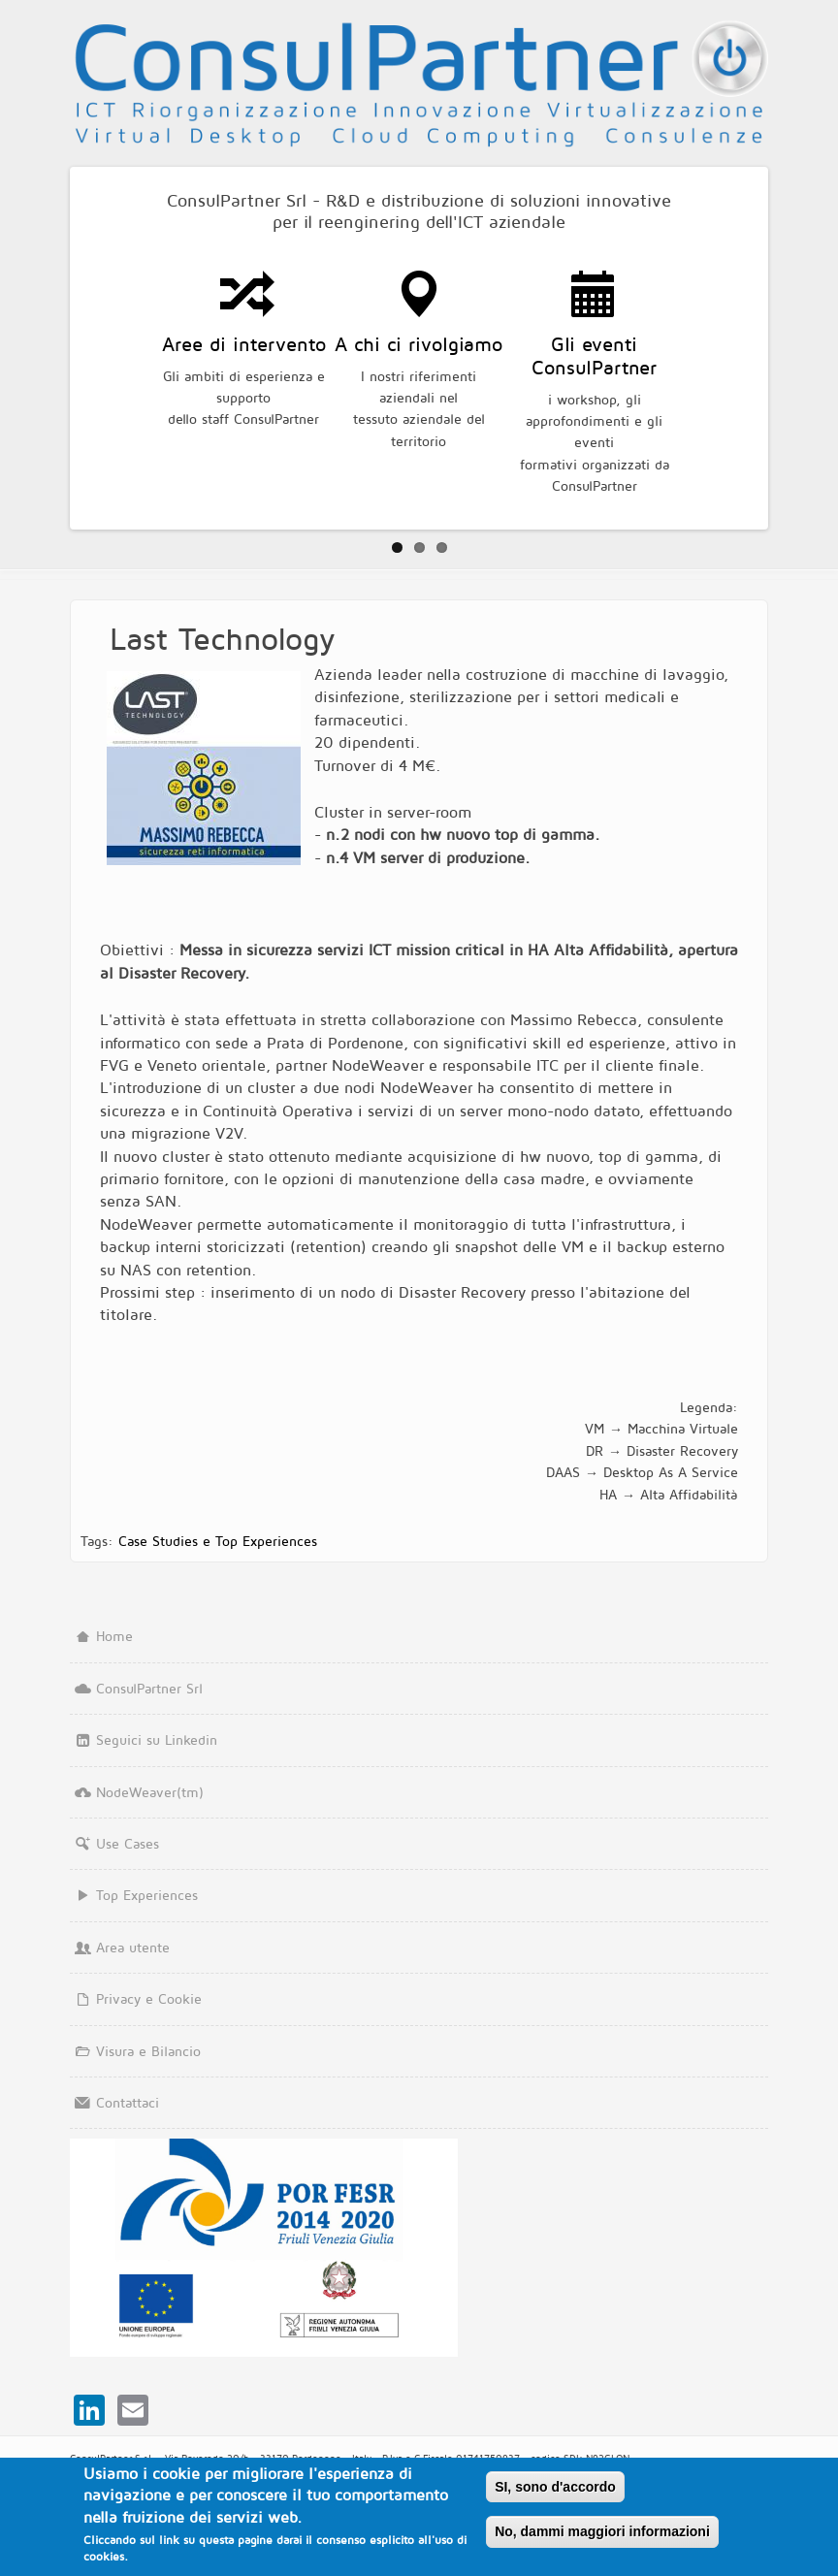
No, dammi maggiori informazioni (602, 2532)
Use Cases (114, 1843)
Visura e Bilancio (135, 2051)
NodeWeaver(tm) (137, 1792)
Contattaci (114, 2102)
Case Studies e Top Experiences (217, 1540)
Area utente (120, 1947)
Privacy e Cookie (136, 1998)
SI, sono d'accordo (555, 2487)
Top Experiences (134, 1894)
